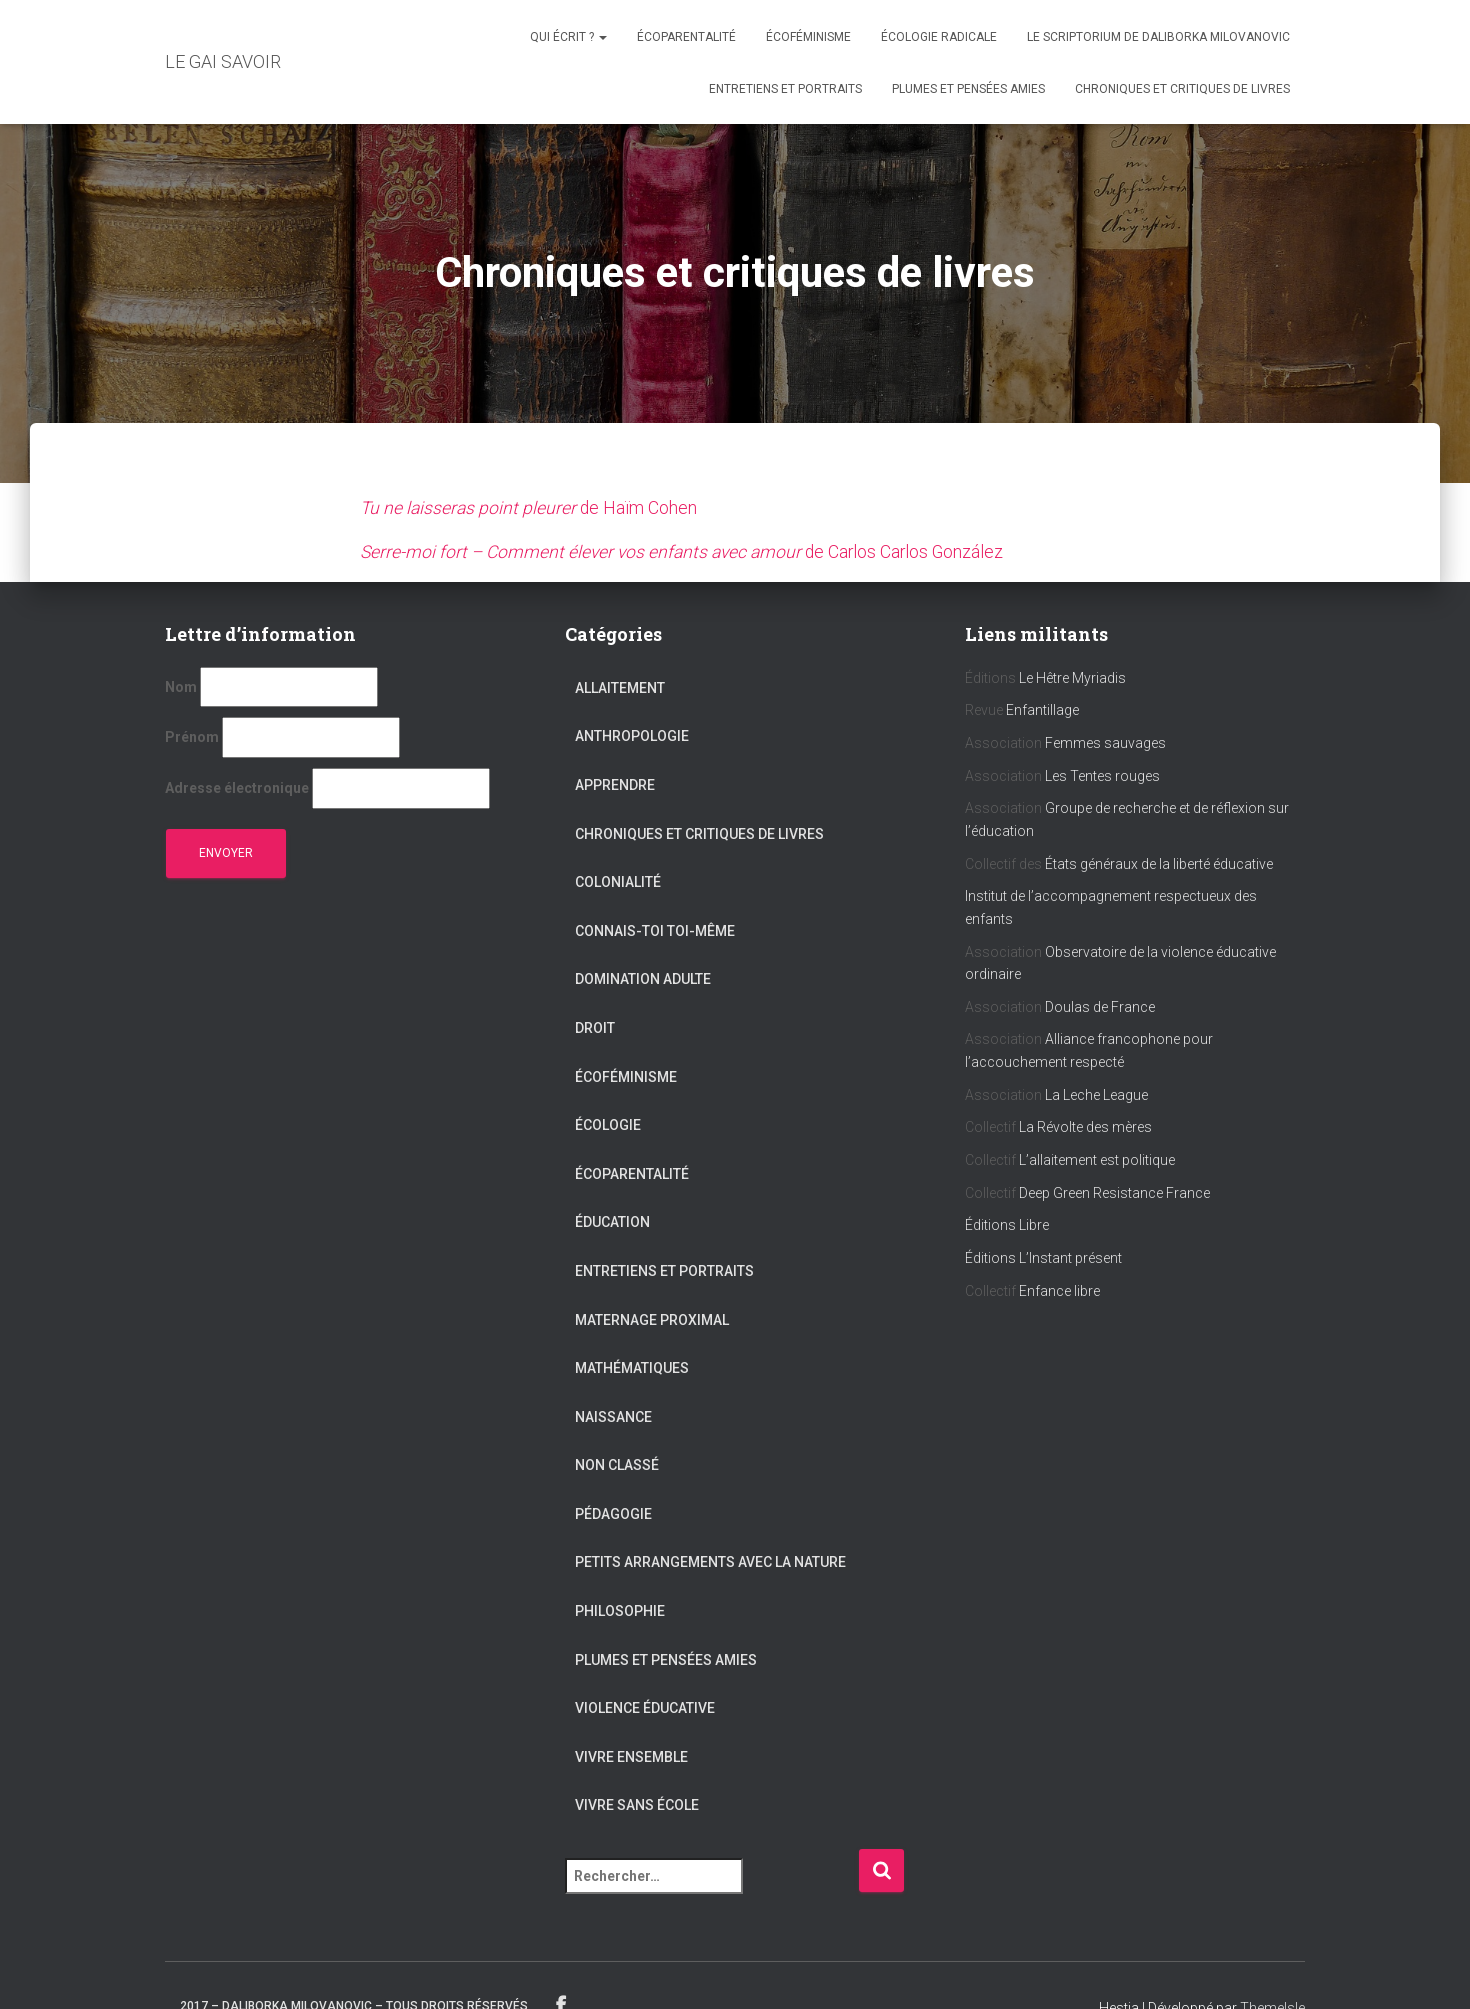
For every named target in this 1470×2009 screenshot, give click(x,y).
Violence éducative (645, 1708)
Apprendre (615, 784)
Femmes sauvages (1105, 742)
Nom (181, 686)
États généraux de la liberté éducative (1159, 863)
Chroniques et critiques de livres (1182, 89)
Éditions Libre (1007, 1225)
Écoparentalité (686, 37)
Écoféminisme (808, 37)
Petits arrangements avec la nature (710, 1562)
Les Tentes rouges (1102, 775)
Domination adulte (643, 979)
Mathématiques (632, 1368)
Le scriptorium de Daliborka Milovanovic (1158, 37)
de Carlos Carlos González (688, 551)
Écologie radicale (939, 37)
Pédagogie (613, 1513)
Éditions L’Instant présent (1043, 1257)
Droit (595, 1027)
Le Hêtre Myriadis (1072, 677)
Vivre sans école (637, 1805)
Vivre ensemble (631, 1756)
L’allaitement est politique (1098, 1159)
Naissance (613, 1416)
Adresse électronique (237, 787)
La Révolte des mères (1085, 1127)
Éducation (612, 1222)
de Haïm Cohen (530, 507)
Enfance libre (1059, 1290)
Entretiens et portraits (785, 89)
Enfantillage (1042, 710)
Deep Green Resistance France (1114, 1192)
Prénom (192, 737)
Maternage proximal (652, 1319)
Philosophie (620, 1610)
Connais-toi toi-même (655, 930)
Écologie (608, 1125)
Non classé (617, 1465)
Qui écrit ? (568, 37)
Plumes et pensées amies (968, 89)
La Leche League (1096, 1094)
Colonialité (618, 882)
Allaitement (620, 687)
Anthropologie (632, 736)
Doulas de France (1100, 1006)
